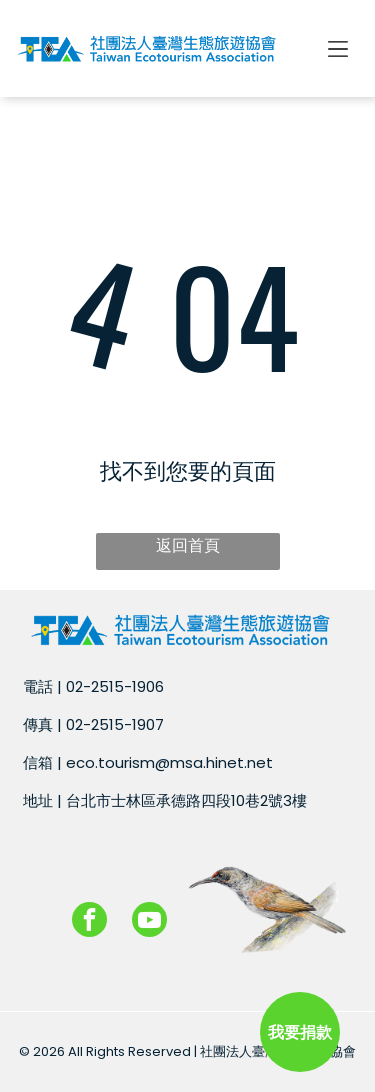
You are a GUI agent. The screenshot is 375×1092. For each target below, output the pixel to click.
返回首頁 (188, 545)
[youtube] (149, 922)
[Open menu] (338, 49)
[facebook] (89, 922)
